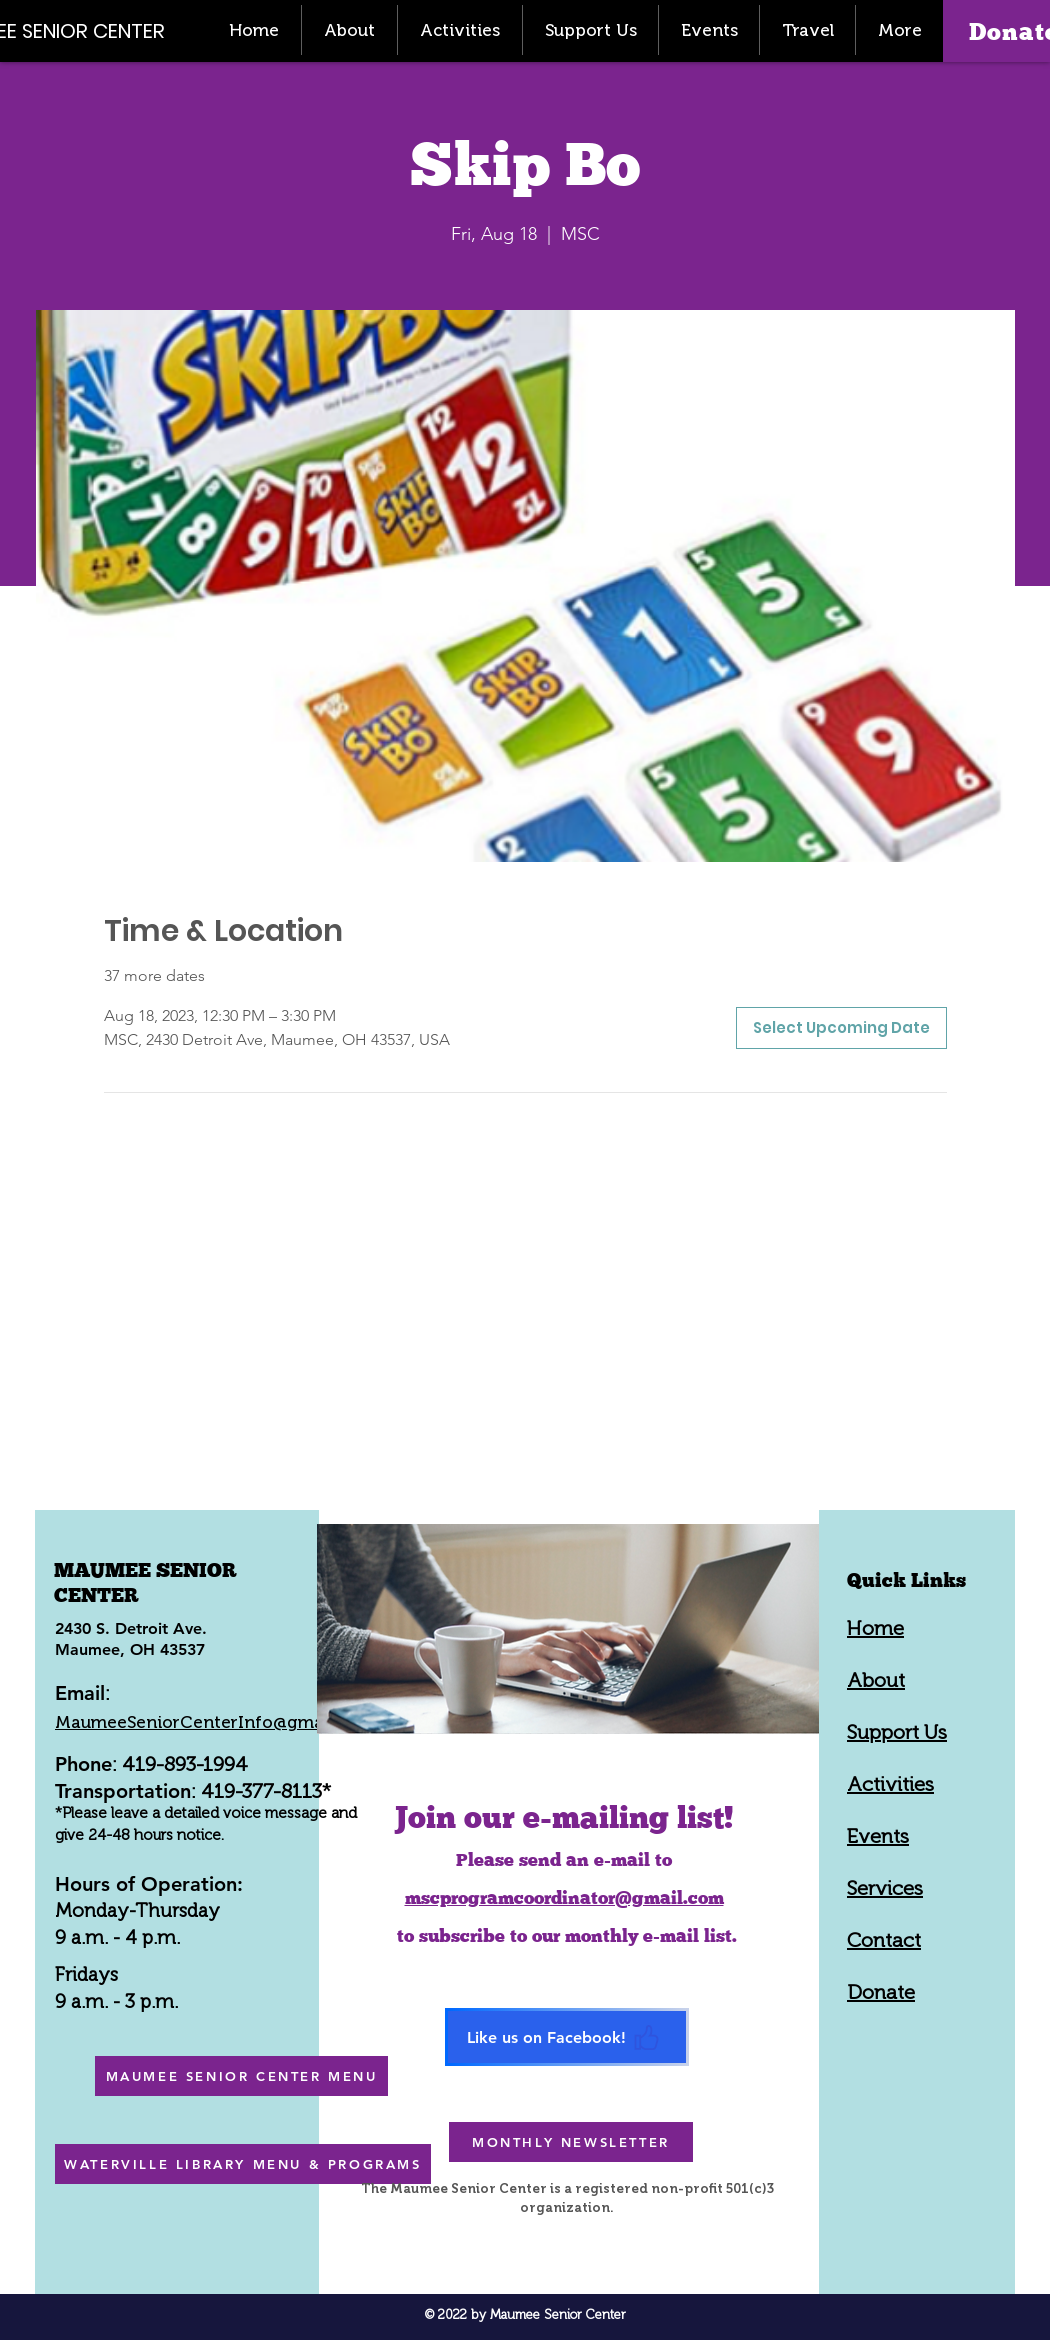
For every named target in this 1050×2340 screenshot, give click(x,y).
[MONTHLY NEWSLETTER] (571, 2142)
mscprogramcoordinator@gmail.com (564, 1897)
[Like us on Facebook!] (567, 2037)
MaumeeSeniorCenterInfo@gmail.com (214, 1722)
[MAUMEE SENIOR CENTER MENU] (241, 2076)
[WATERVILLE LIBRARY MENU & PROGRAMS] (243, 2164)
